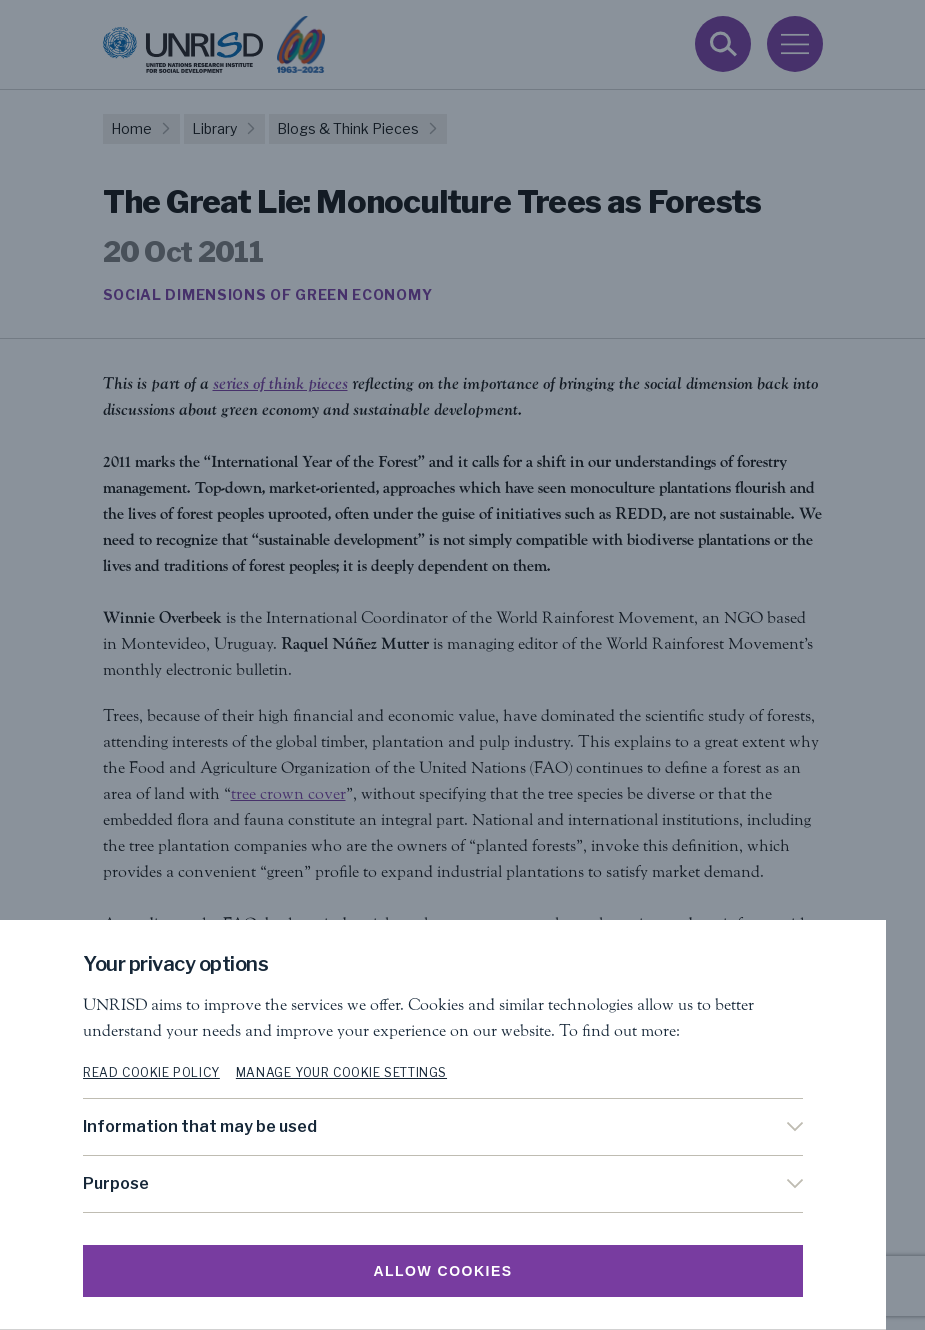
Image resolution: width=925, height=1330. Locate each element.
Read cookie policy (171, 1072)
